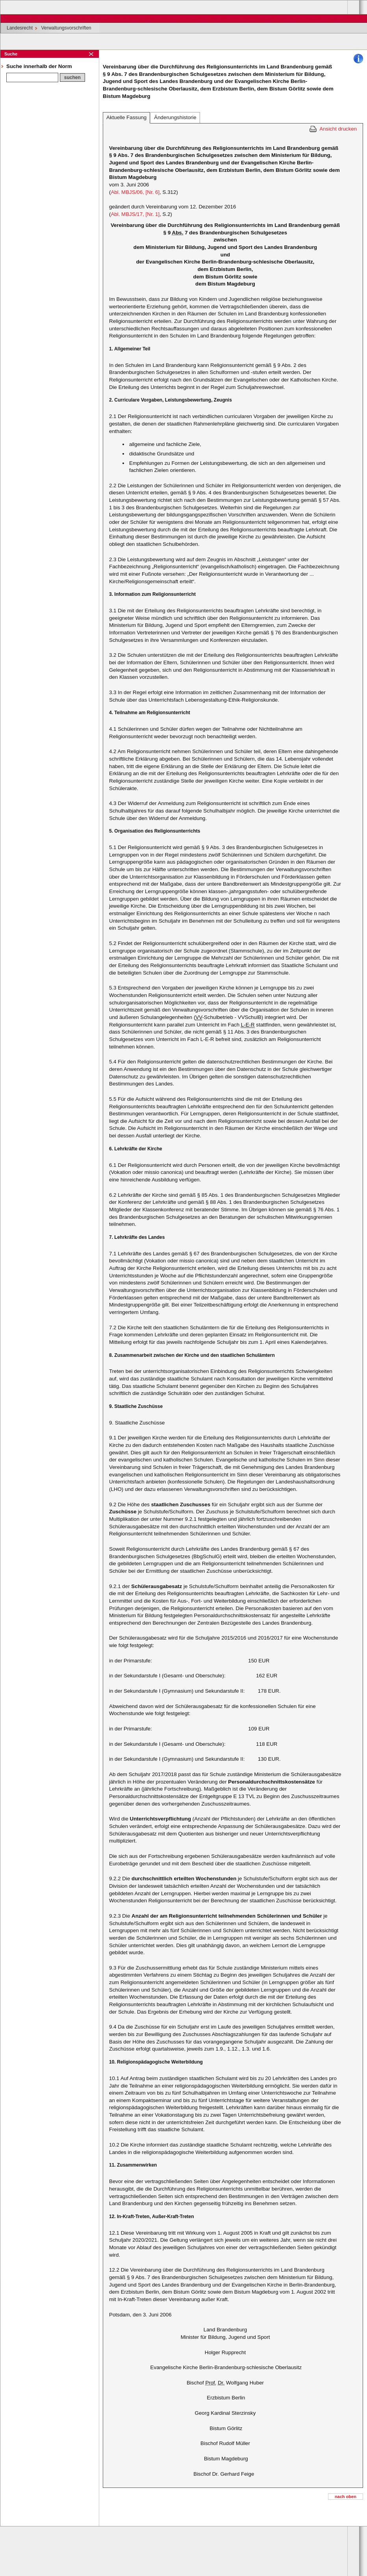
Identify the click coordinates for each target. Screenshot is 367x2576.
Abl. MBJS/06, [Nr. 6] (135, 192)
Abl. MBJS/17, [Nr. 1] (135, 214)
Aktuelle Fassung (126, 117)
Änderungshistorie (175, 117)
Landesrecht (20, 28)
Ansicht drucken (338, 129)
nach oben (345, 2496)
